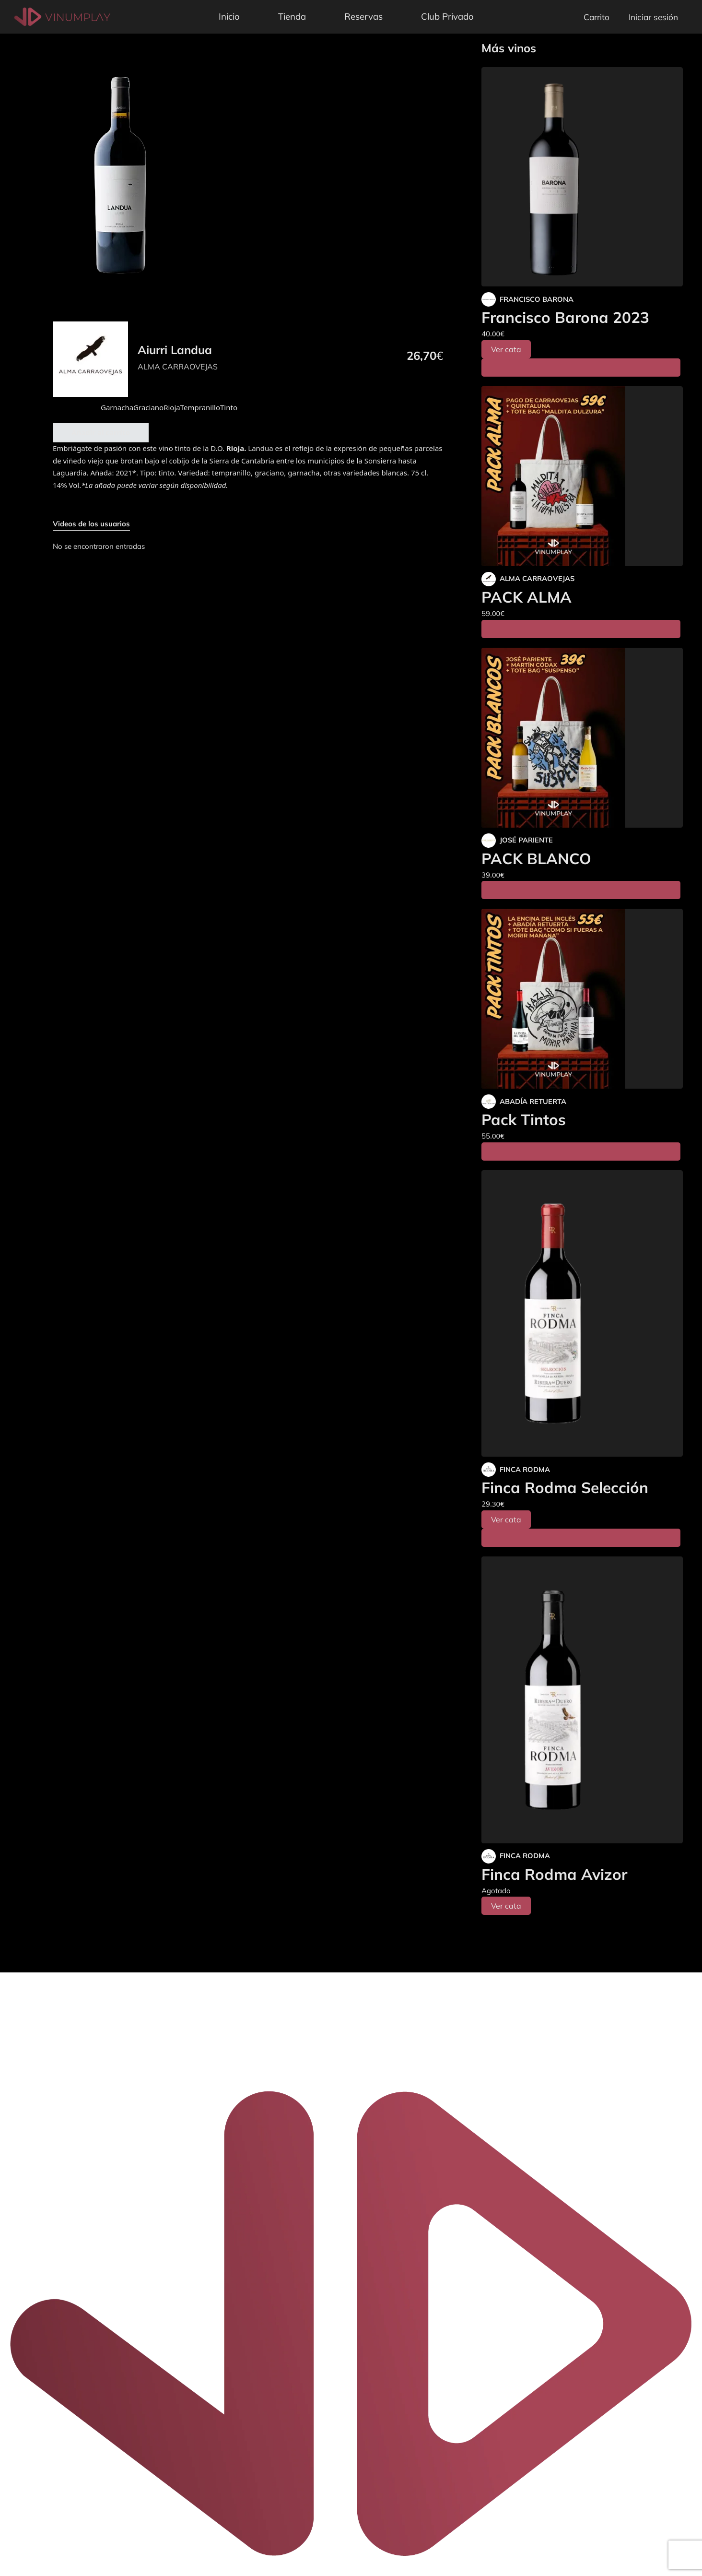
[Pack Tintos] (582, 999)
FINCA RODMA (525, 1469)
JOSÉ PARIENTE (526, 839)
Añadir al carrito (100, 432)
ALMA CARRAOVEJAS (178, 366)
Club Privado (447, 16)
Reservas (363, 16)
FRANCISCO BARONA (536, 299)
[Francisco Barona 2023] (582, 176)
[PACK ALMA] (582, 476)
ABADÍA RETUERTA (533, 1101)
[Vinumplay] (62, 16)
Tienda (292, 16)
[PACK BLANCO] (582, 738)
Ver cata (506, 349)
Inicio (229, 16)
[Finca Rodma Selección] (582, 1313)
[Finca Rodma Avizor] (582, 1699)
